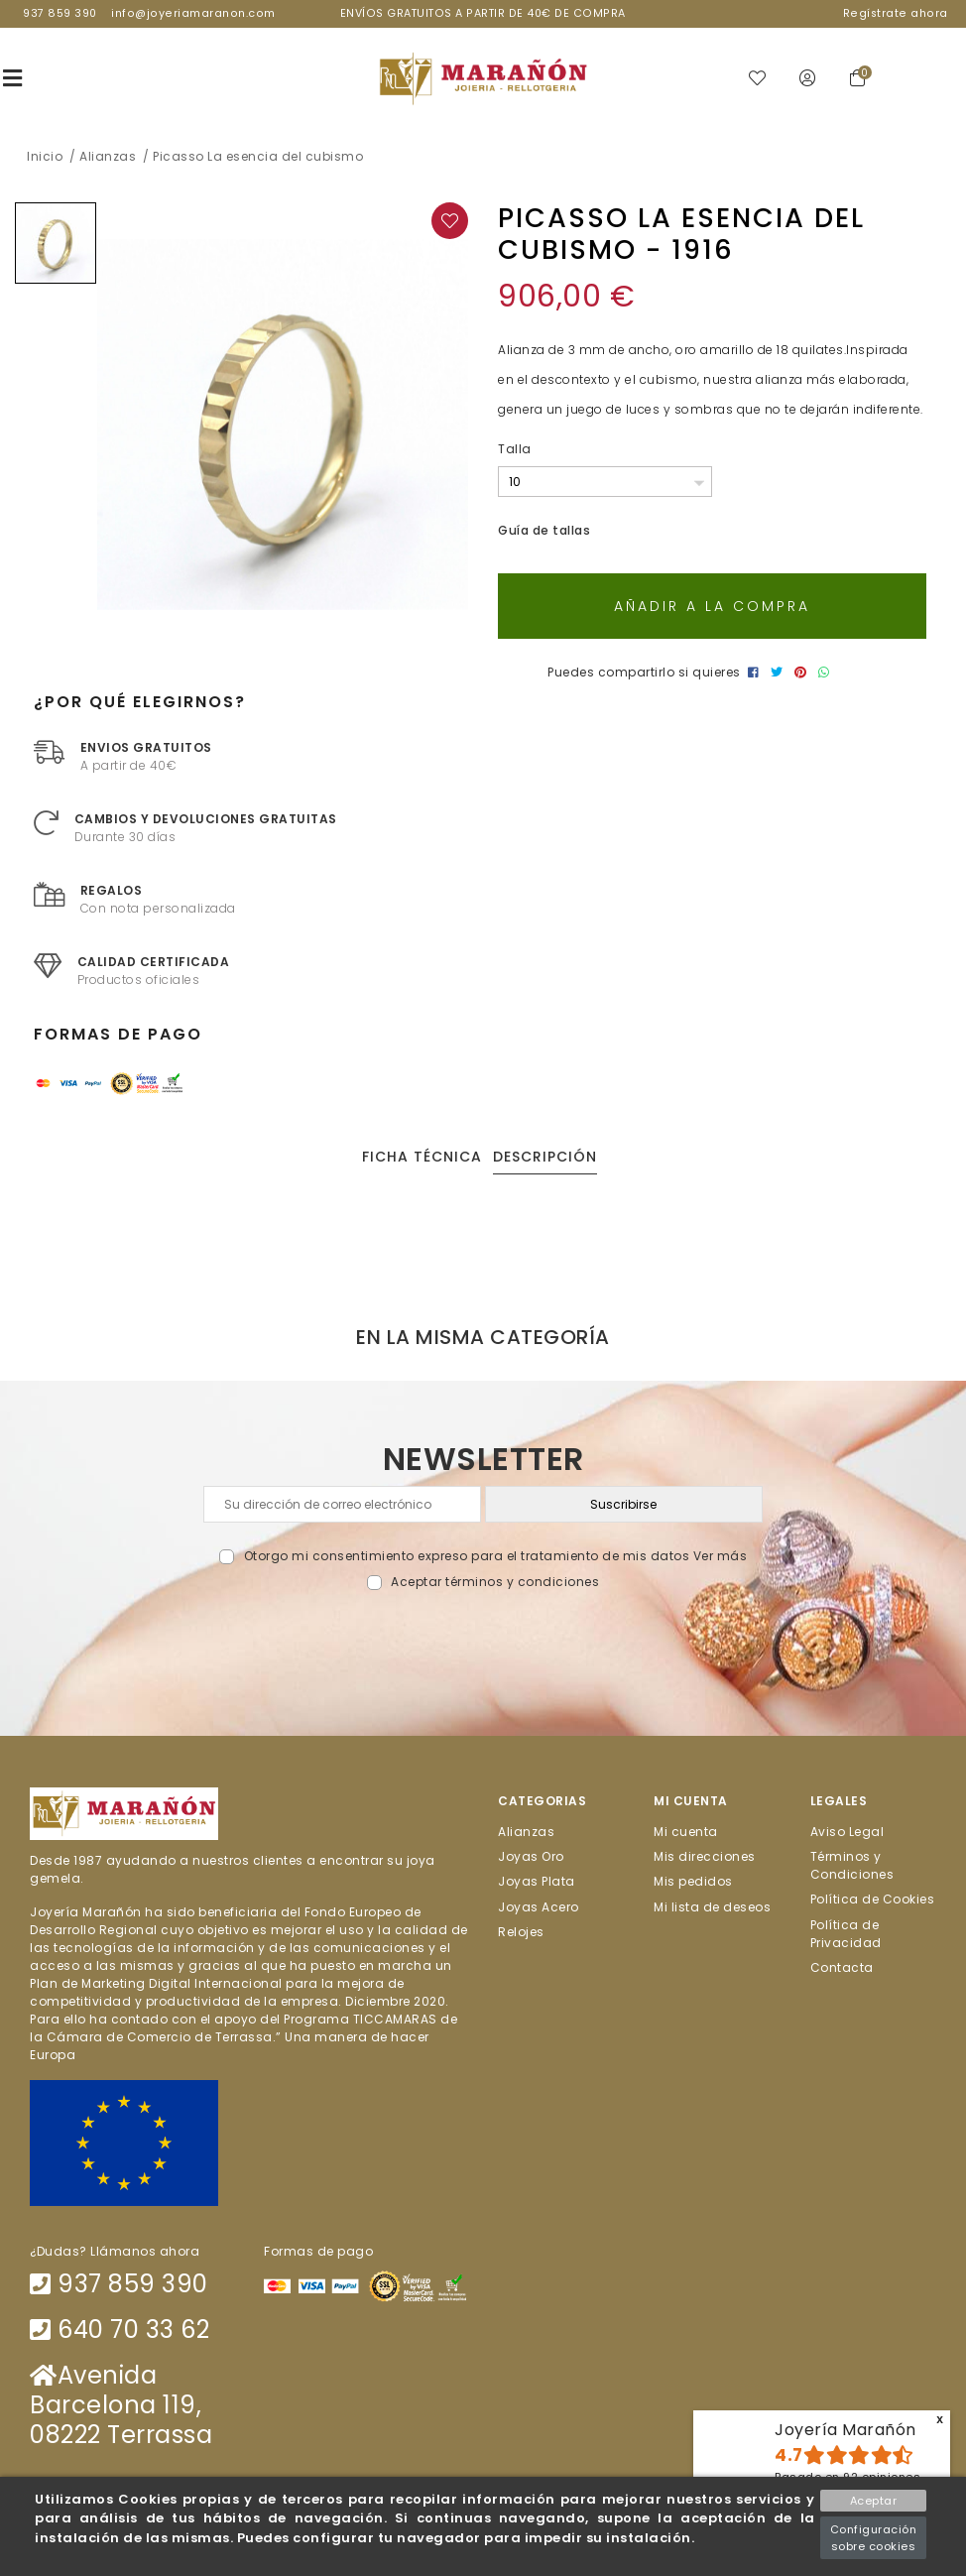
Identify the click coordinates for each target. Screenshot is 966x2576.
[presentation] (483, 1639)
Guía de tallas (544, 531)
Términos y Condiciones (852, 1866)
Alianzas (526, 1832)
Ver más (720, 1556)
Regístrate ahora (895, 13)
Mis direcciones (705, 1857)
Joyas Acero (538, 1907)
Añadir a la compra (712, 607)
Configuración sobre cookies (873, 2537)
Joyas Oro (531, 1857)
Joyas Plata (536, 1882)
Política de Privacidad (846, 1933)
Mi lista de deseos (712, 1907)
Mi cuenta (686, 1832)
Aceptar (874, 2501)
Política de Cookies (872, 1900)
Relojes (521, 1932)
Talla (515, 449)
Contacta (842, 1968)
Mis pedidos (693, 1882)
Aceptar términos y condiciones (495, 1582)
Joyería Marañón (845, 2429)
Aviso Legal (847, 1832)
